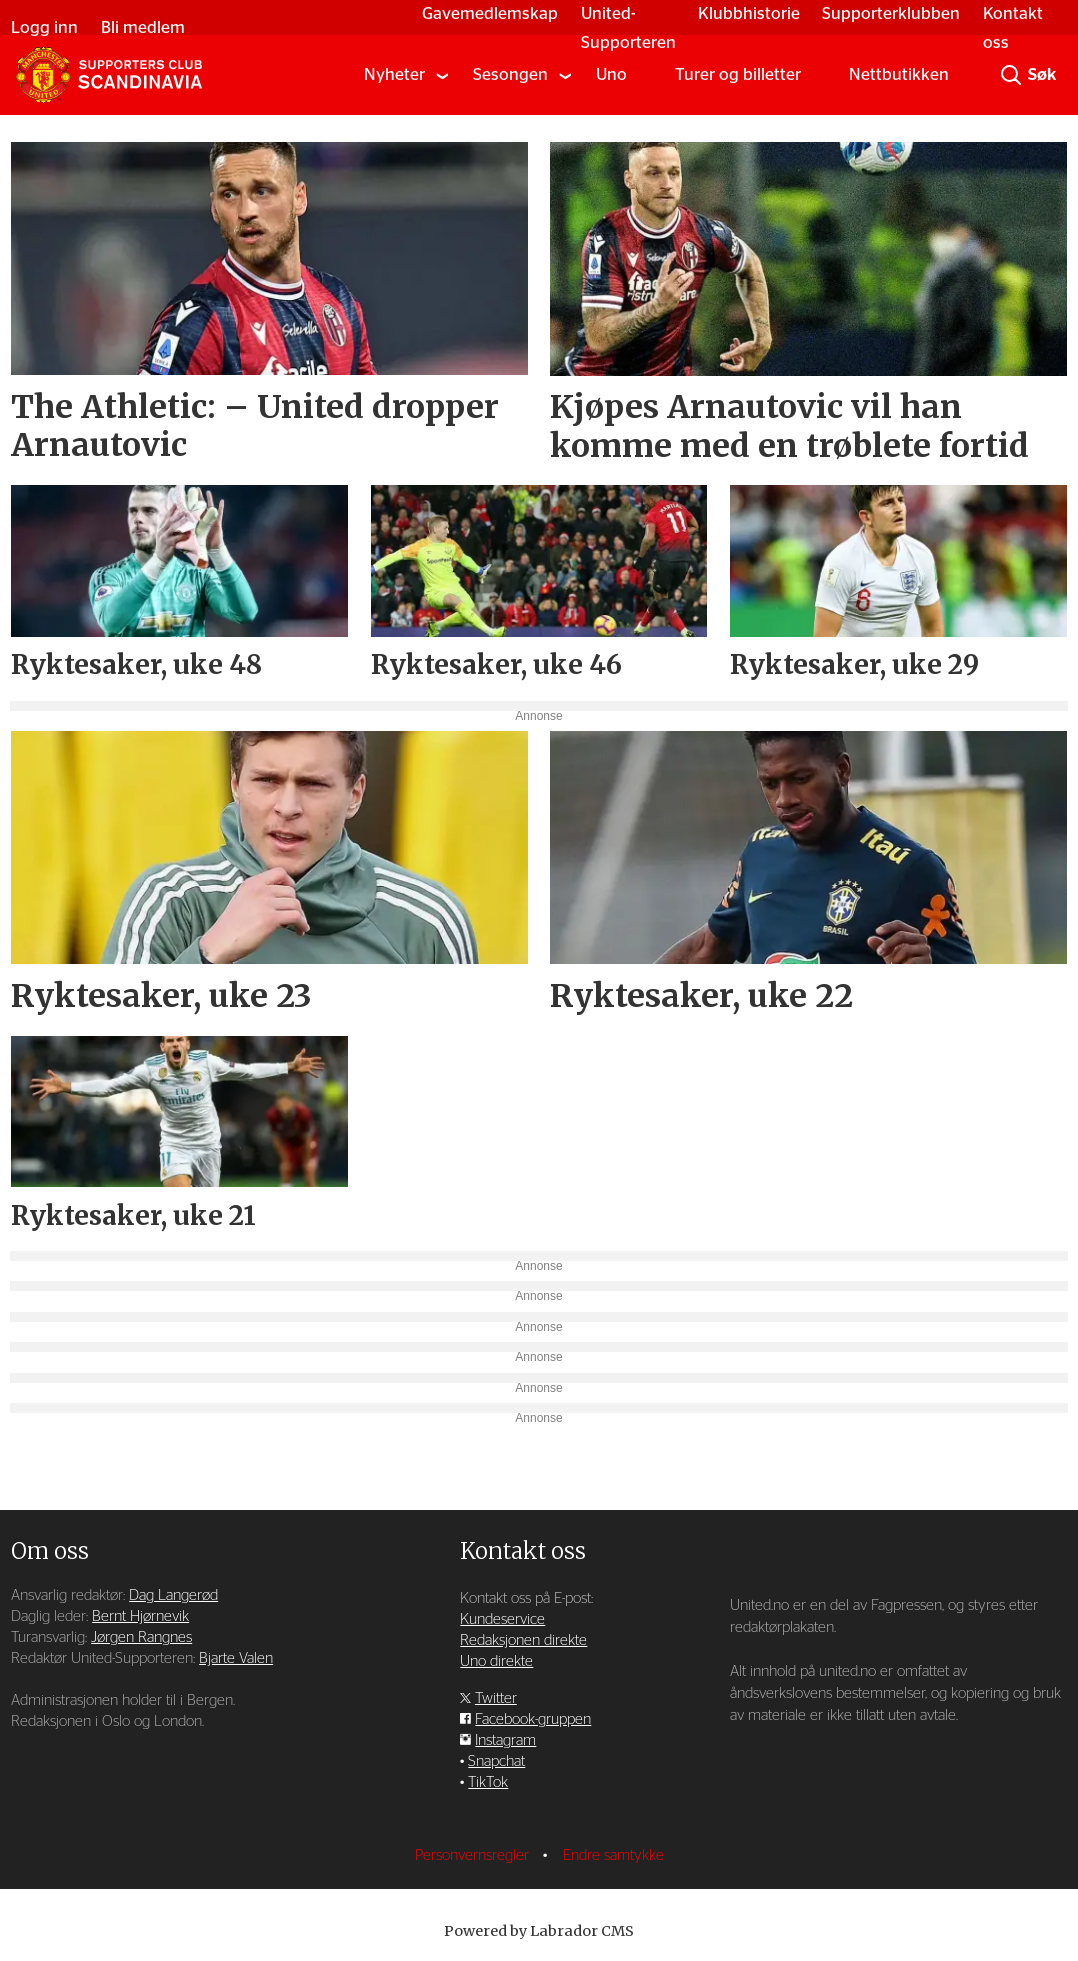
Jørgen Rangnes (141, 1637)
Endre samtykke (613, 1855)
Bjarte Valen (236, 1658)
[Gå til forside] (109, 75)
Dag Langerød (173, 1595)
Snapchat (496, 1761)
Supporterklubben (891, 13)
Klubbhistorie (749, 13)
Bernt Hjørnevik (140, 1616)
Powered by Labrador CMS (539, 1931)
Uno (611, 74)
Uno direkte (496, 1661)
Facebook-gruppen (533, 1719)
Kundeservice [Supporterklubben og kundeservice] (502, 1619)
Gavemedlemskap (490, 13)
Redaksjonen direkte (523, 1640)
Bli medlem (143, 27)
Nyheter (394, 74)
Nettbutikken (899, 74)
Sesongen (510, 74)
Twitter (496, 1698)
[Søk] (1011, 75)
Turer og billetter (738, 74)
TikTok (488, 1782)
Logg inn (44, 27)
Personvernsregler (474, 1855)
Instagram (505, 1740)
